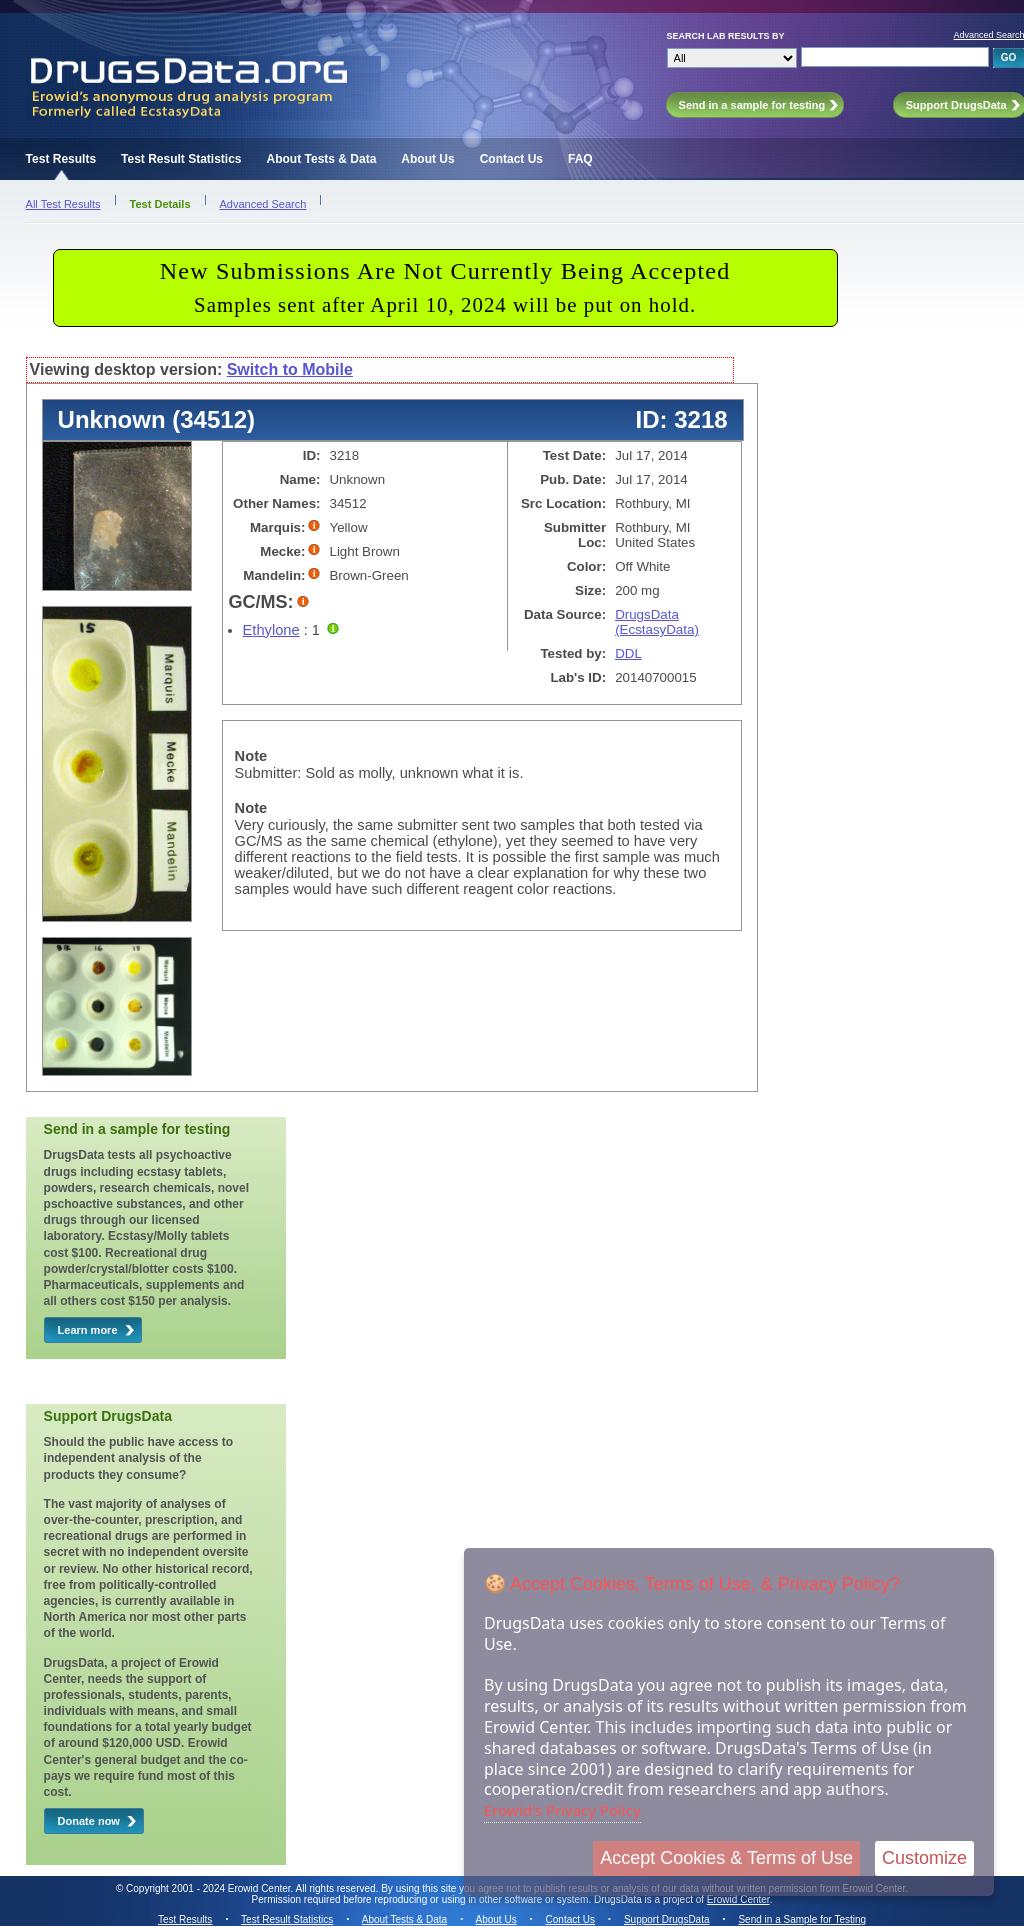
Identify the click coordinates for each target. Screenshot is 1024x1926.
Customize (924, 1858)
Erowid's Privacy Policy (562, 1810)
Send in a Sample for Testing (802, 1919)
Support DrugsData (667, 1919)
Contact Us (511, 159)
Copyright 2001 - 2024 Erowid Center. (209, 1888)
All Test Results (63, 204)
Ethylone (271, 630)
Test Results (61, 159)
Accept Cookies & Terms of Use (726, 1858)
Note (251, 756)
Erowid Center (738, 1899)
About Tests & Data (322, 159)
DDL (628, 653)
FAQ (580, 159)
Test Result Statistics (181, 159)
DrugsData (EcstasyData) (657, 622)
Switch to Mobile (290, 369)
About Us (427, 159)
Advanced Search (263, 204)
